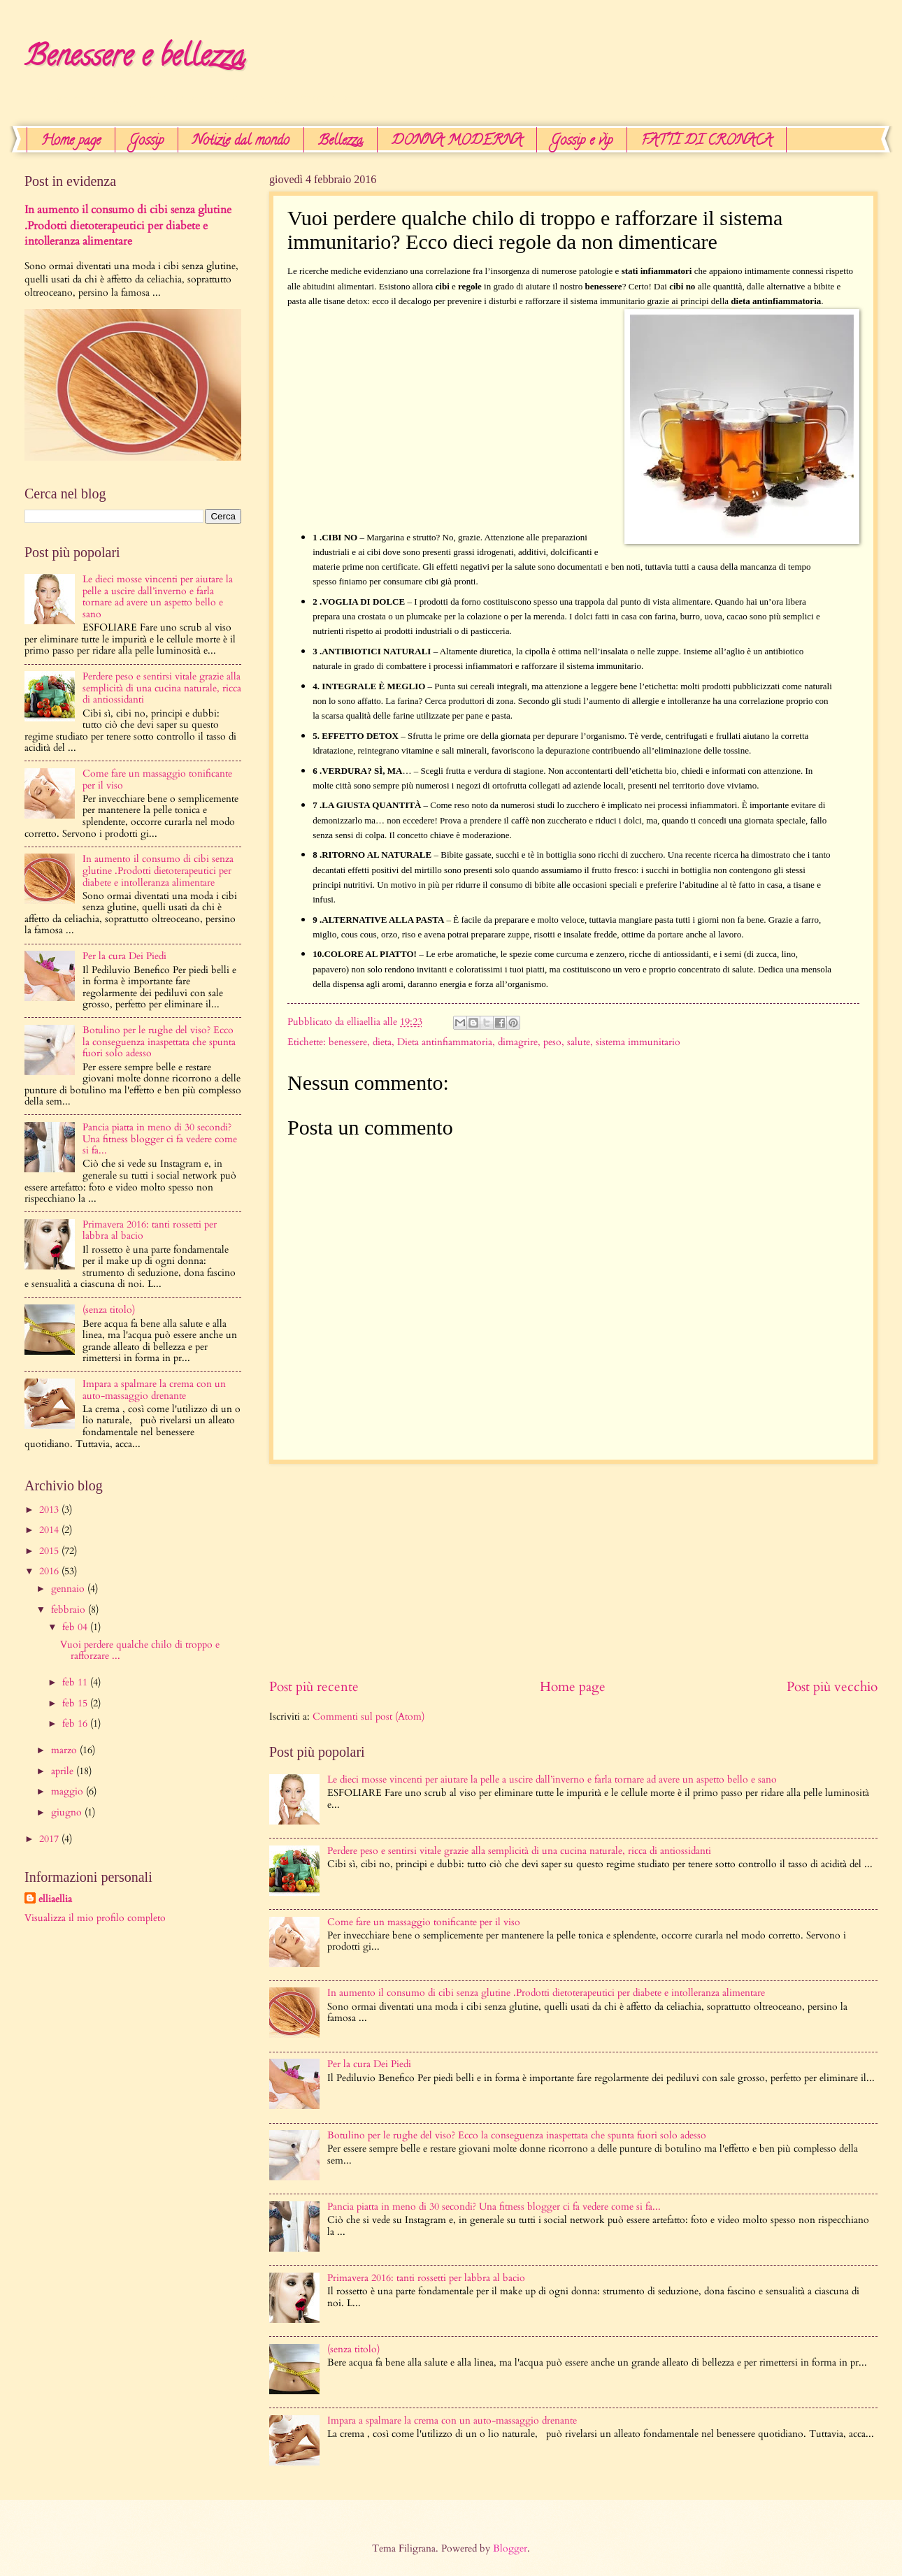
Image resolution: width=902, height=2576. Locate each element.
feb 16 (76, 1723)
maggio (68, 1791)
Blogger (510, 2548)
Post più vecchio (832, 1687)
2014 (50, 1530)
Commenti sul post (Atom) (368, 1716)
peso (552, 1042)
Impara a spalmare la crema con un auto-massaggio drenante (452, 2420)
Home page (71, 141)
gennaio (69, 1588)
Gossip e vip (582, 141)
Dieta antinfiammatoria (444, 1042)
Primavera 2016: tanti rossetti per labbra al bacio (426, 2277)
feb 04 (76, 1627)
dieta (382, 1042)
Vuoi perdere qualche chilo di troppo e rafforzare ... (140, 1650)
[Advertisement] (404, 422)
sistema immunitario (638, 1042)
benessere (348, 1042)
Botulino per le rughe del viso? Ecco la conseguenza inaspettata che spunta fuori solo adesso (516, 2135)
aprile (63, 1771)
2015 (50, 1550)
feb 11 (76, 1682)
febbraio (69, 1609)
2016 (50, 1571)
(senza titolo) (353, 2349)
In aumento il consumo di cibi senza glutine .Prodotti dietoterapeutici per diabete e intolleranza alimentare (546, 1992)
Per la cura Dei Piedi (369, 2064)
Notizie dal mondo (240, 141)
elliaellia (55, 1899)
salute (578, 1042)
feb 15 (76, 1703)
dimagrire (518, 1042)
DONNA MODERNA (457, 141)
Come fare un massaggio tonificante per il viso (423, 1922)
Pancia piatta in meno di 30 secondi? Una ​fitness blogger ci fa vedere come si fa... (494, 2206)
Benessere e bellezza (134, 59)
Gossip (146, 141)
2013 (50, 1509)
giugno (68, 1812)
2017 (50, 1838)
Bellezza (340, 141)
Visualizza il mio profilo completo (95, 1917)
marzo (65, 1750)
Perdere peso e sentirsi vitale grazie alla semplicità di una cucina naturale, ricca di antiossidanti (519, 1850)
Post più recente (314, 1687)
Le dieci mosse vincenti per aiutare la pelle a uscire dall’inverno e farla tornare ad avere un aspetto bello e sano (552, 1779)
